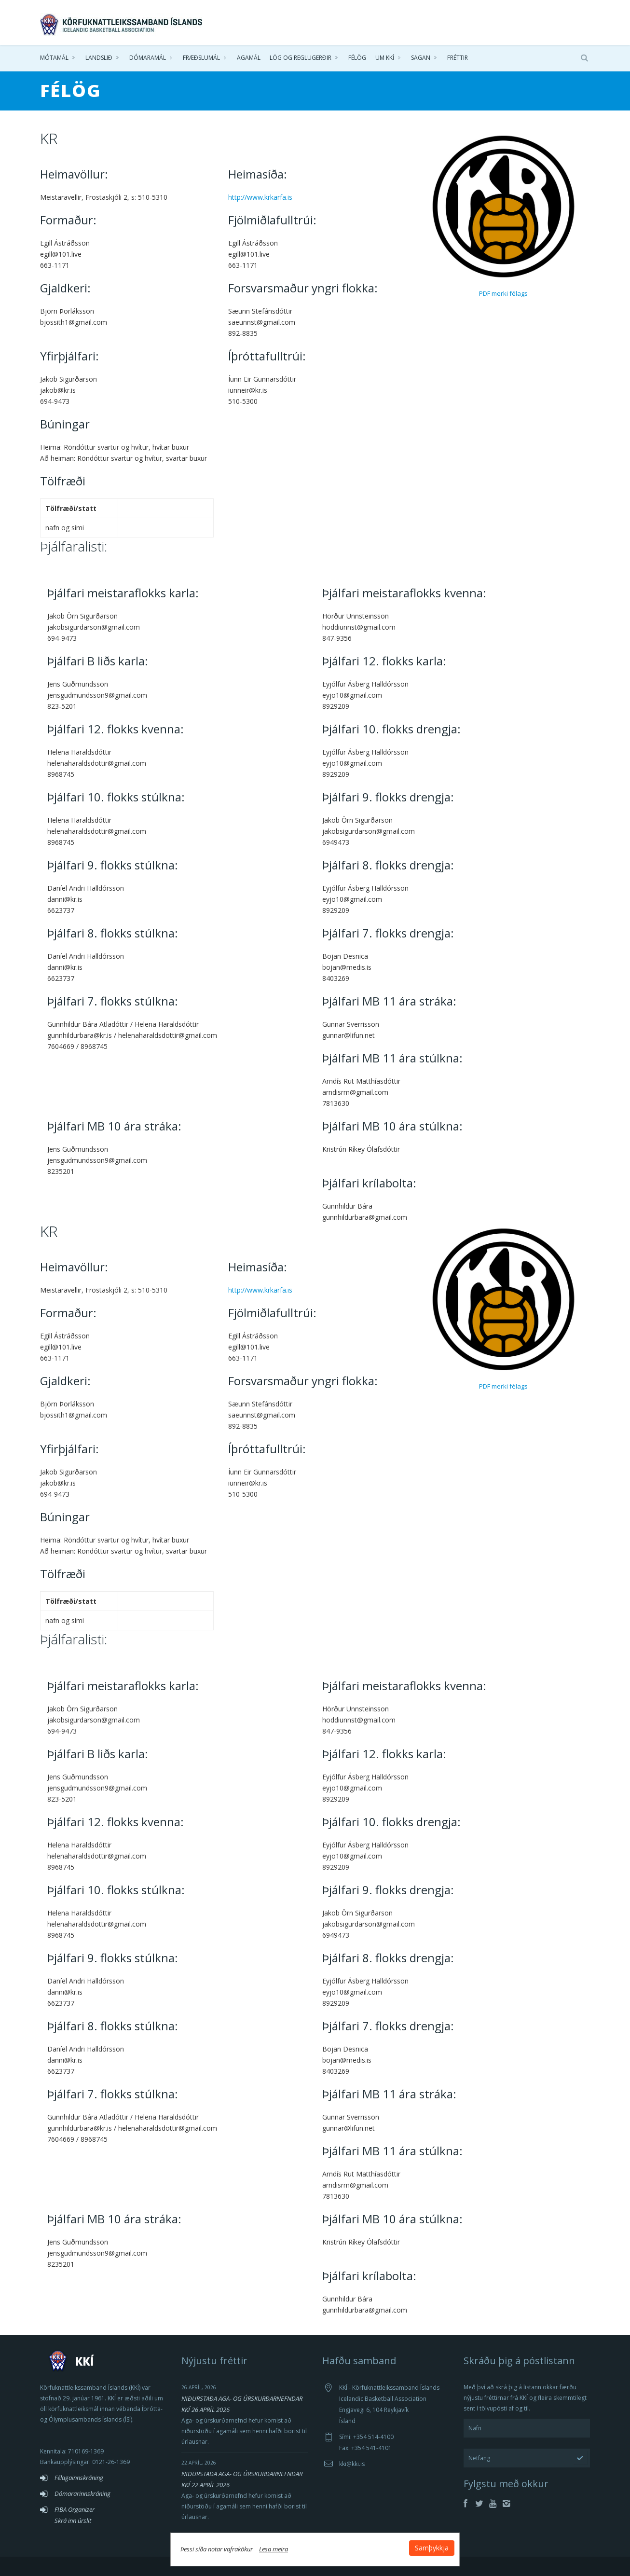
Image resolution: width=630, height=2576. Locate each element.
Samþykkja (432, 2547)
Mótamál (54, 58)
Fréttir (457, 58)
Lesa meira (273, 2549)
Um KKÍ (384, 58)
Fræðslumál (201, 58)
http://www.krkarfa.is (260, 197)
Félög (357, 58)
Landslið (98, 58)
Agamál (248, 58)
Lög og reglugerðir (300, 58)
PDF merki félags (503, 293)
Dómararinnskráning (82, 2493)
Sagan (420, 58)
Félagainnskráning (79, 2477)
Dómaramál (147, 58)
